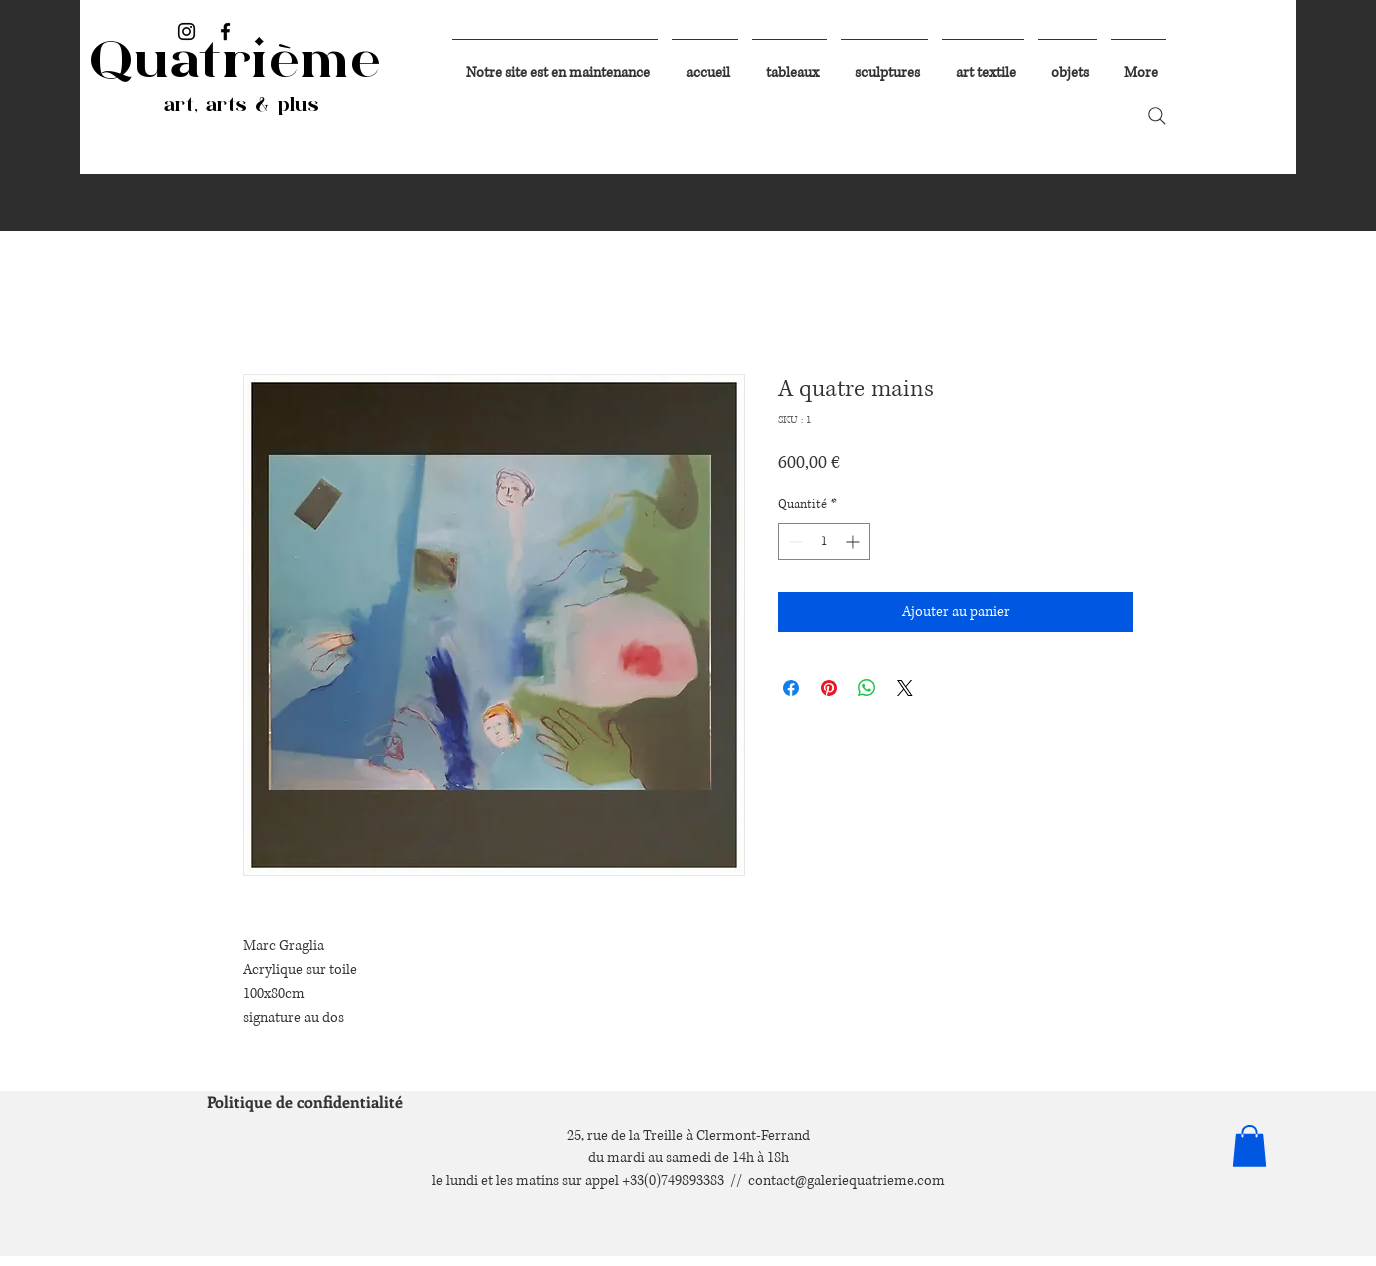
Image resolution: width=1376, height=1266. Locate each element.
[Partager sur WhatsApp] (867, 688)
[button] (1249, 1146)
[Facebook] (225, 31)
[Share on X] (905, 688)
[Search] (1157, 116)
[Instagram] (186, 31)
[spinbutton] (824, 541)
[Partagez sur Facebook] (791, 688)
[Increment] (854, 541)
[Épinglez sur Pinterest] (829, 688)
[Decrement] (793, 541)
